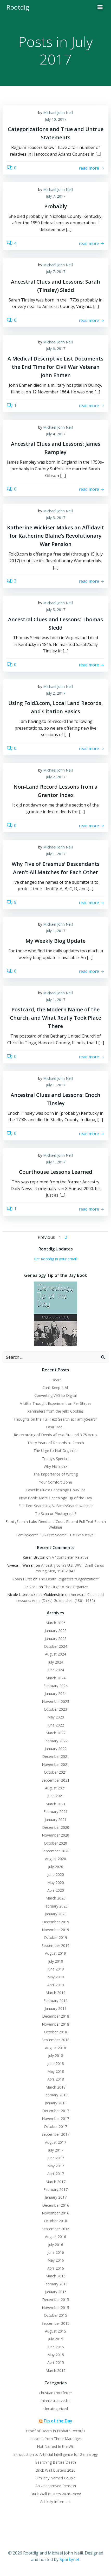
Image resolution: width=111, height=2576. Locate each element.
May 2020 (55, 1882)
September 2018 (55, 2039)
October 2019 (55, 1937)
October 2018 (55, 2032)
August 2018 (55, 2047)
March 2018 (55, 2087)
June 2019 (55, 1969)
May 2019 (55, 1976)
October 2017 (55, 2126)
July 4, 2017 (55, 433)
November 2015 (55, 2307)
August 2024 (55, 1654)
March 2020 (55, 1898)
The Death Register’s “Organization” (68, 1579)
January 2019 (56, 2008)
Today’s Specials (55, 1458)
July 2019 (55, 1961)
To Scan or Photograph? (55, 1513)
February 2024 (55, 1685)
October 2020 (55, 1843)
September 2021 (55, 1780)
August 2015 (55, 2331)
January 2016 (56, 2291)
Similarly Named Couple (56, 2478)
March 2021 (55, 1803)
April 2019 (55, 1984)
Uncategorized (55, 2408)
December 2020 (55, 1827)
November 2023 (55, 1701)
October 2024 (55, 1646)
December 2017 (55, 2110)
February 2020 (55, 1906)
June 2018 (55, 2063)
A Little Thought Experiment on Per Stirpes (56, 1403)
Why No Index (55, 1466)
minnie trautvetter (56, 2400)
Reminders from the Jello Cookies (55, 1411)
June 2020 (55, 1874)
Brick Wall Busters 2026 (55, 2470)
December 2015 (55, 2299)
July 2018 (55, 2055)
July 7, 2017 (55, 196)
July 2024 (55, 1662)
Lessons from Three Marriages (55, 2438)
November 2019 (55, 1929)
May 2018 (55, 2071)
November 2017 (55, 2118)
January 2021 (56, 1819)
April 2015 (55, 2362)
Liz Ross (30, 1586)
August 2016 (55, 2236)
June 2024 (55, 1669)
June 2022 (55, 1725)
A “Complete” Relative (70, 1557)
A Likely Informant (55, 2501)
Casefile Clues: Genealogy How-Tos (56, 1489)
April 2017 (55, 2173)
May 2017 (55, 2165)
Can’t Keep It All (55, 1387)
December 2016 (55, 2205)
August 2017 (55, 2142)
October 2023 (55, 1709)
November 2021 (55, 1764)
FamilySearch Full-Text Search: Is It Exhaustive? (55, 1534)
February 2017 (55, 2189)
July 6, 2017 (55, 348)
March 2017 (55, 2181)
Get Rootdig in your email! (55, 1258)
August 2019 (55, 1953)
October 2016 (55, 2220)
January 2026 (56, 1630)
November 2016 (55, 2213)
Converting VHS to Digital (55, 1395)
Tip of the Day (57, 2421)
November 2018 (55, 2024)
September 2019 (55, 1945)
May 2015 (55, 2354)
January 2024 (56, 1693)
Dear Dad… (55, 1426)
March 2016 (55, 2275)
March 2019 (55, 1992)
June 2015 (55, 2346)
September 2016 (55, 2228)
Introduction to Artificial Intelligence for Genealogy (55, 2454)
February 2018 (55, 2094)
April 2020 (55, 1890)
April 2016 (55, 2268)
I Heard (55, 1379)
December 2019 (55, 1921)
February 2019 (55, 2000)
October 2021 (55, 1772)
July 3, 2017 (55, 517)
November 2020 (55, 1835)
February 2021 (55, 1811)
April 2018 (55, 2079)
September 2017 (55, 2134)
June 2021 (55, 1795)
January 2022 (56, 1748)
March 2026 (55, 1622)
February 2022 (55, 1740)
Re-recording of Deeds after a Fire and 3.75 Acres (55, 1434)
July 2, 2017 (55, 693)
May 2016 (55, 2260)
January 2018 (56, 2102)
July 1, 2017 (55, 853)
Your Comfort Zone (55, 1482)
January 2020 (56, 1913)
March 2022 (55, 1732)
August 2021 (55, 1788)
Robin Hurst (22, 1579)
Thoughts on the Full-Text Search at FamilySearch (55, 1419)
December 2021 (55, 1756)
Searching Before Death (55, 2462)
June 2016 (55, 2252)
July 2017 (55, 2150)
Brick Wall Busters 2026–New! (55, 2493)
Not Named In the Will (55, 2446)
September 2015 (55, 2323)
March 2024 (55, 1677)
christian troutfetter (55, 2392)
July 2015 (55, 2338)
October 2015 (55, 2315)
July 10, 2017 (55, 119)
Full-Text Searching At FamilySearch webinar (55, 1505)
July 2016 (55, 2244)
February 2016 (55, 2284)
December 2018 (55, 2016)
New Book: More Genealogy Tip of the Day (55, 1497)
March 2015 (55, 2370)
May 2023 (55, 1717)
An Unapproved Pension (55, 2485)
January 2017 (56, 2197)
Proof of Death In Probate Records (55, 2430)
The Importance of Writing (55, 1474)
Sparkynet (70, 2559)
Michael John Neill (58, 112)
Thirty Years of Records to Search (55, 1442)
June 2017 (55, 2157)
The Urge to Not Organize (55, 1450)
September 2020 (55, 1850)
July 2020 (55, 1866)
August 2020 (55, 1858)
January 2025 (56, 1638)
